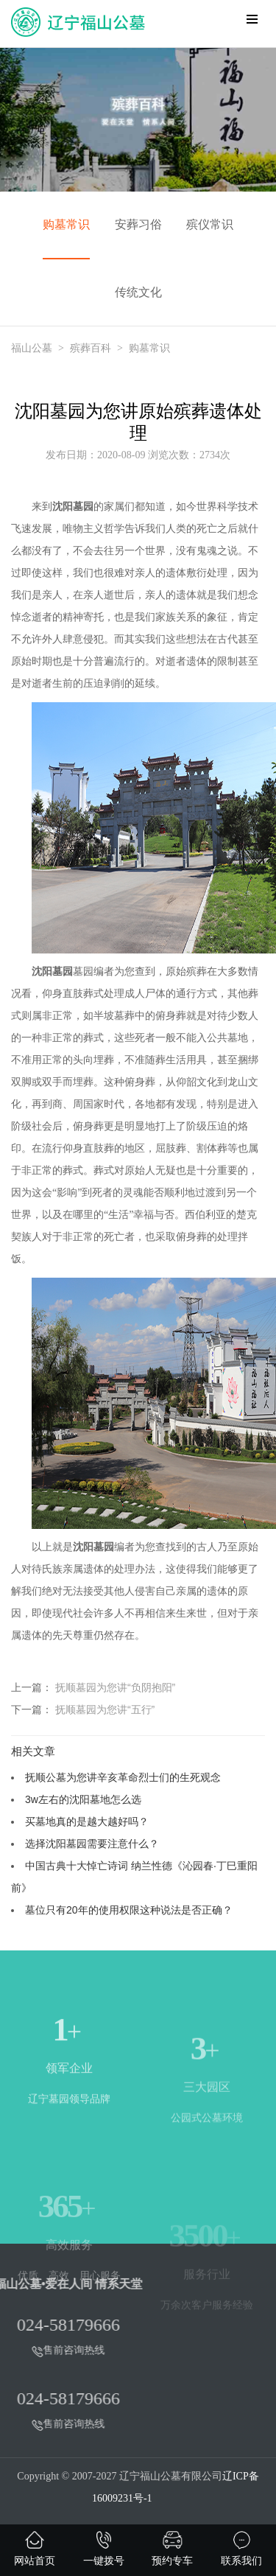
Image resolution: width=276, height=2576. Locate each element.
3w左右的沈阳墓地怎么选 (83, 1799)
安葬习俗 (138, 224)
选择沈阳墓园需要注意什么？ (92, 1843)
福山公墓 (31, 348)
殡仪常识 (209, 224)
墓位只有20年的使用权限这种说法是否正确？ (129, 1910)
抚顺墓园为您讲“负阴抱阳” (115, 1687)
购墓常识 (66, 224)
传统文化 (138, 292)
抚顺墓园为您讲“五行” (105, 1709)
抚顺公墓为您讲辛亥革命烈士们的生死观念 (123, 1777)
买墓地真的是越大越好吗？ (87, 1821)
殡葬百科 (90, 348)
